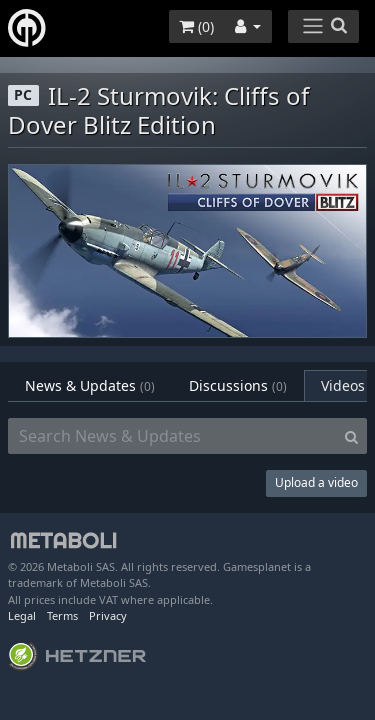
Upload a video (316, 482)
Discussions (238, 385)
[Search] (351, 436)
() (196, 26)
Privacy (108, 615)
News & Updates (90, 385)
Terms (62, 615)
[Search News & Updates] (172, 436)
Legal (22, 615)
